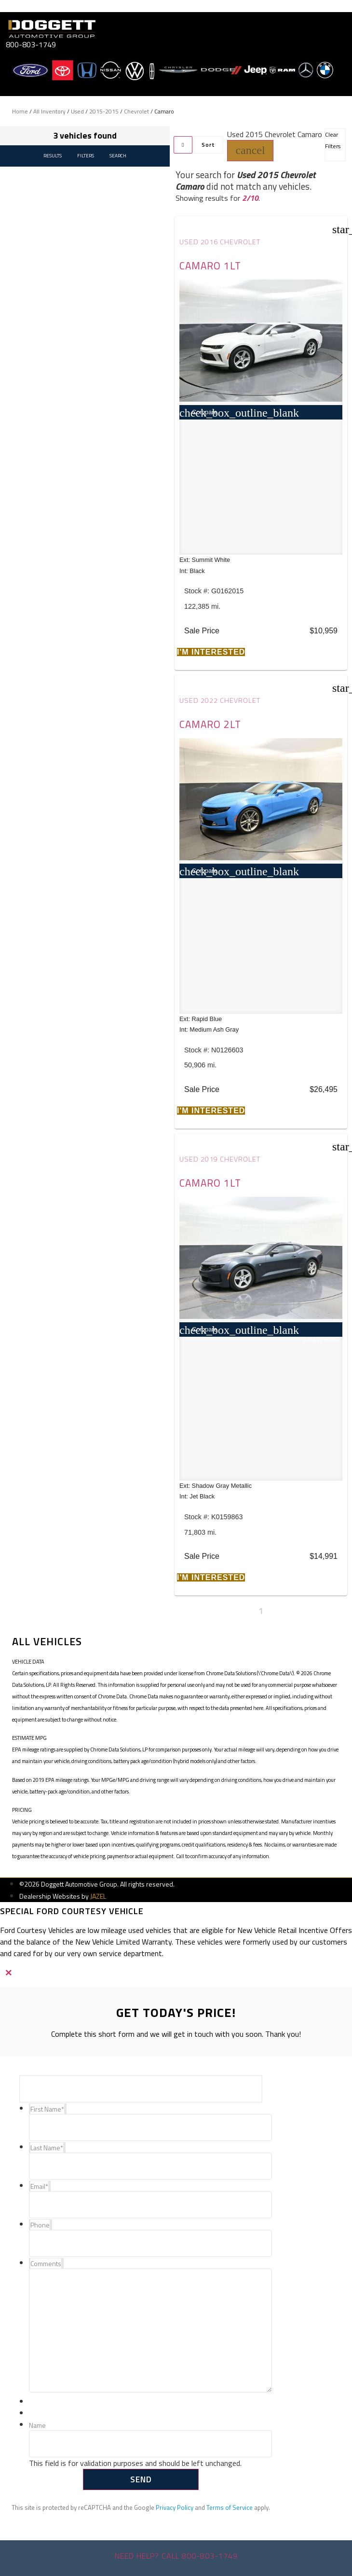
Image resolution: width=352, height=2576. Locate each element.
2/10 (250, 198)
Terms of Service (229, 2507)
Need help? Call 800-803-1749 (176, 2556)
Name (37, 2426)
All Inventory (49, 111)
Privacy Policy (174, 2507)
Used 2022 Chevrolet (219, 700)
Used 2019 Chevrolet (219, 1159)
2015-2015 (104, 111)
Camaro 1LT (210, 265)
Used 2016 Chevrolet (219, 242)
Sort (208, 144)
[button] (250, 150)
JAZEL (98, 1896)
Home (20, 111)
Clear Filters (332, 140)
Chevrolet (136, 111)
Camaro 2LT (210, 724)
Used (77, 111)
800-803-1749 (31, 44)
